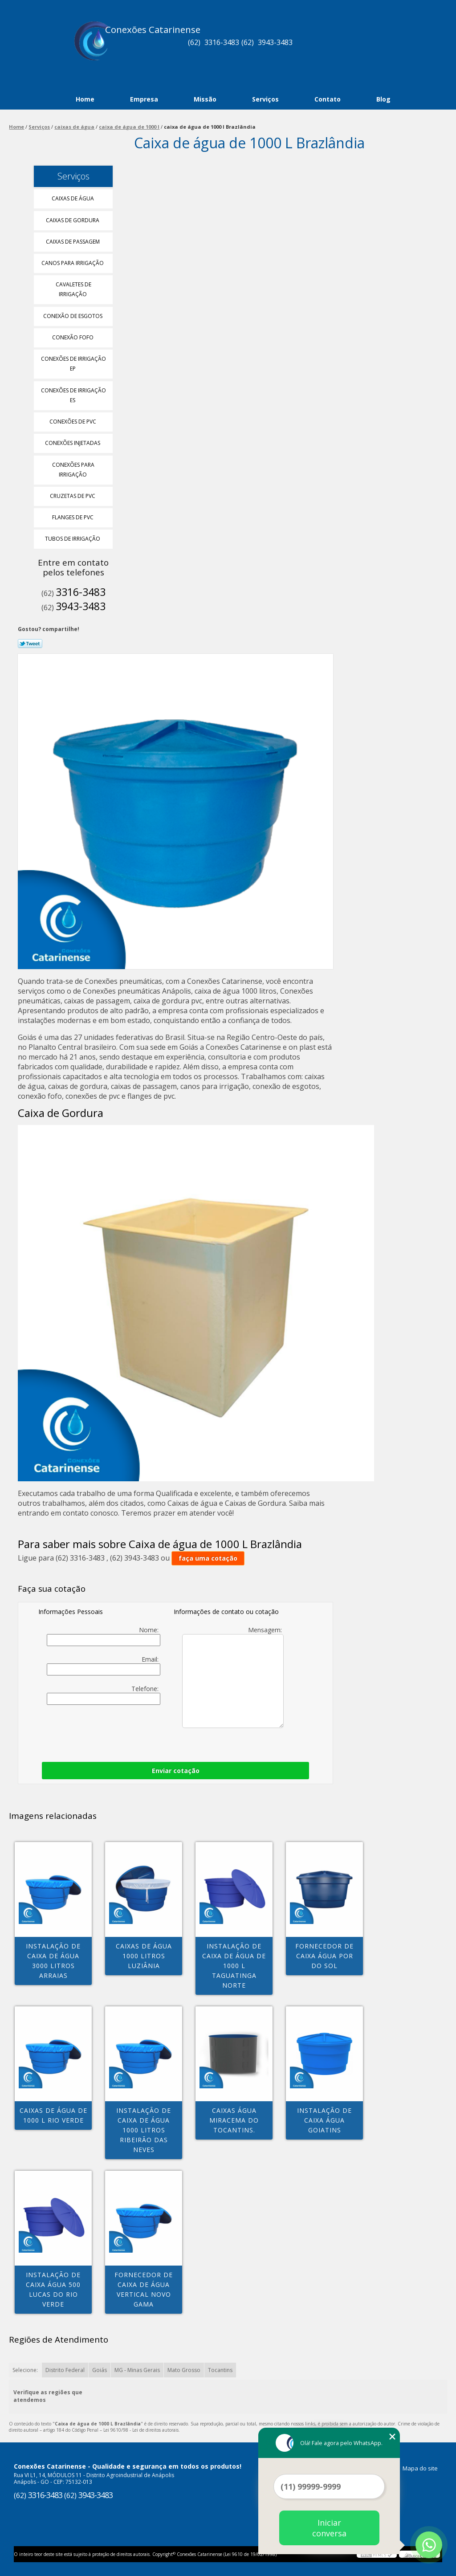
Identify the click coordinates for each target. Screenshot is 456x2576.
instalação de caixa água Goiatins (324, 2120)
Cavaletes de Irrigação (73, 289)
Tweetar (30, 643)
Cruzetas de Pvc (73, 496)
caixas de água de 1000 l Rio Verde (53, 2115)
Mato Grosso (183, 2370)
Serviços (265, 99)
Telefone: (103, 1694)
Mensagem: (233, 1677)
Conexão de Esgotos (73, 316)
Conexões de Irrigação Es (73, 395)
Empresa (144, 99)
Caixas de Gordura (73, 220)
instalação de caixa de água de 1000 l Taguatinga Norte (234, 1965)
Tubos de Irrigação (73, 538)
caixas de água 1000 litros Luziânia (144, 1956)
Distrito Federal (65, 2370)
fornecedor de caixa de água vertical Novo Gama (143, 2289)
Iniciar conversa (329, 2528)
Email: (103, 1665)
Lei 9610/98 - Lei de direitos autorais (141, 2430)
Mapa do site (420, 2468)
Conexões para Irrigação (73, 469)
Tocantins (220, 2370)
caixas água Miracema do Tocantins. (234, 2120)
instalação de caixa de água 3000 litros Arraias (53, 1961)
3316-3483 (221, 42)
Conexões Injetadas (73, 443)
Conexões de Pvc (73, 421)
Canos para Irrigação (73, 263)
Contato (327, 99)
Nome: (103, 1636)
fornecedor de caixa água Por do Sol (324, 1956)
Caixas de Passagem (73, 241)
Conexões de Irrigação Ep (73, 363)
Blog (383, 99)
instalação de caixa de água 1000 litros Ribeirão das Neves (143, 2130)
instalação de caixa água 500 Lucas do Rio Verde (53, 2289)
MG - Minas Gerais (137, 2370)
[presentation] (154, 1731)
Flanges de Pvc (73, 517)
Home (85, 99)
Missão (205, 99)
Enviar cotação (176, 1770)
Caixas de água (73, 198)
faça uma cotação (208, 1558)
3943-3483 (275, 42)
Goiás (99, 2370)
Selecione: (25, 2370)
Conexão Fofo (73, 337)
